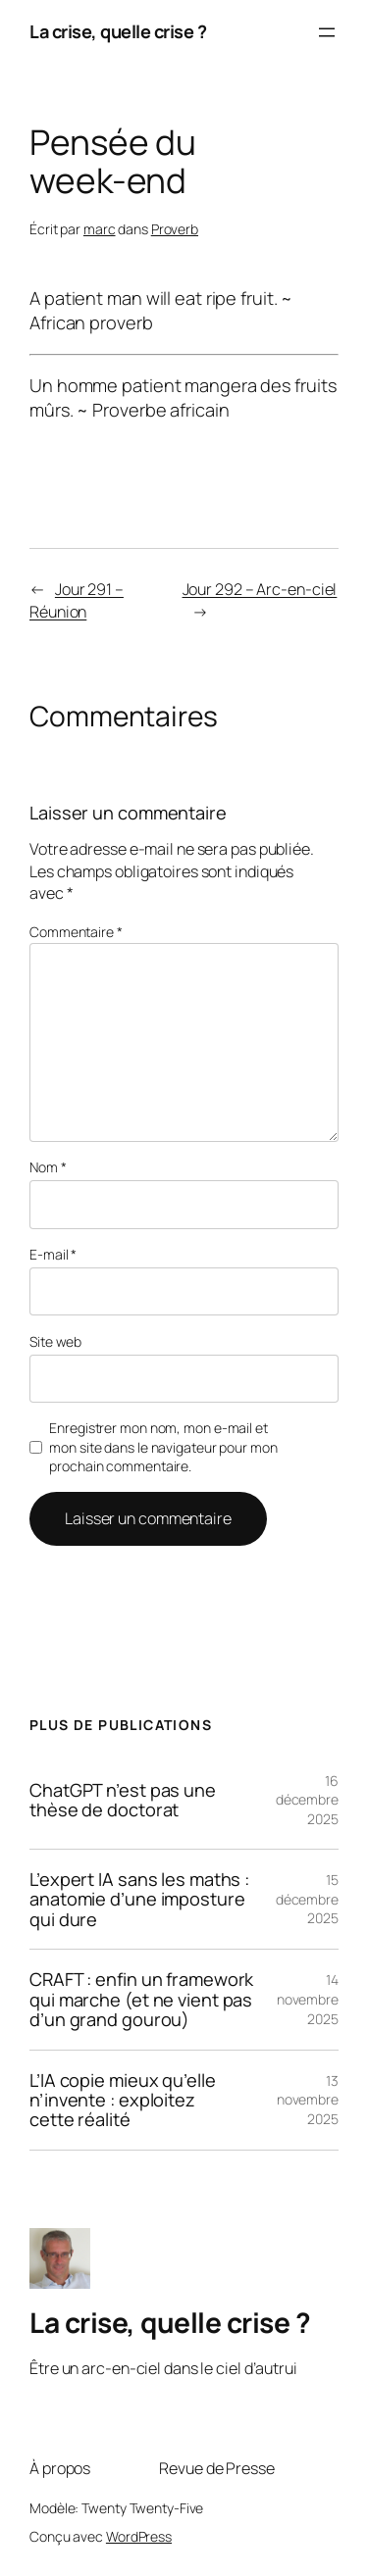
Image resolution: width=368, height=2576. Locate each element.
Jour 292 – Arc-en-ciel (260, 589)
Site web (55, 1341)
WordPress (139, 2536)
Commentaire (76, 931)
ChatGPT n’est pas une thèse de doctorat (122, 1800)
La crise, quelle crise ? (117, 31)
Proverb (174, 229)
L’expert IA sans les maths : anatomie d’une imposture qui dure (139, 1899)
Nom (48, 1167)
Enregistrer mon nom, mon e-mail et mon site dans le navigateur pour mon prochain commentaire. (163, 1446)
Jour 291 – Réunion (76, 600)
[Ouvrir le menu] (327, 32)
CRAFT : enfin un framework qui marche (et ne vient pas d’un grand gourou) (141, 1999)
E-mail (53, 1254)
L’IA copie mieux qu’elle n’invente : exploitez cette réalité (122, 2100)
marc (99, 229)
